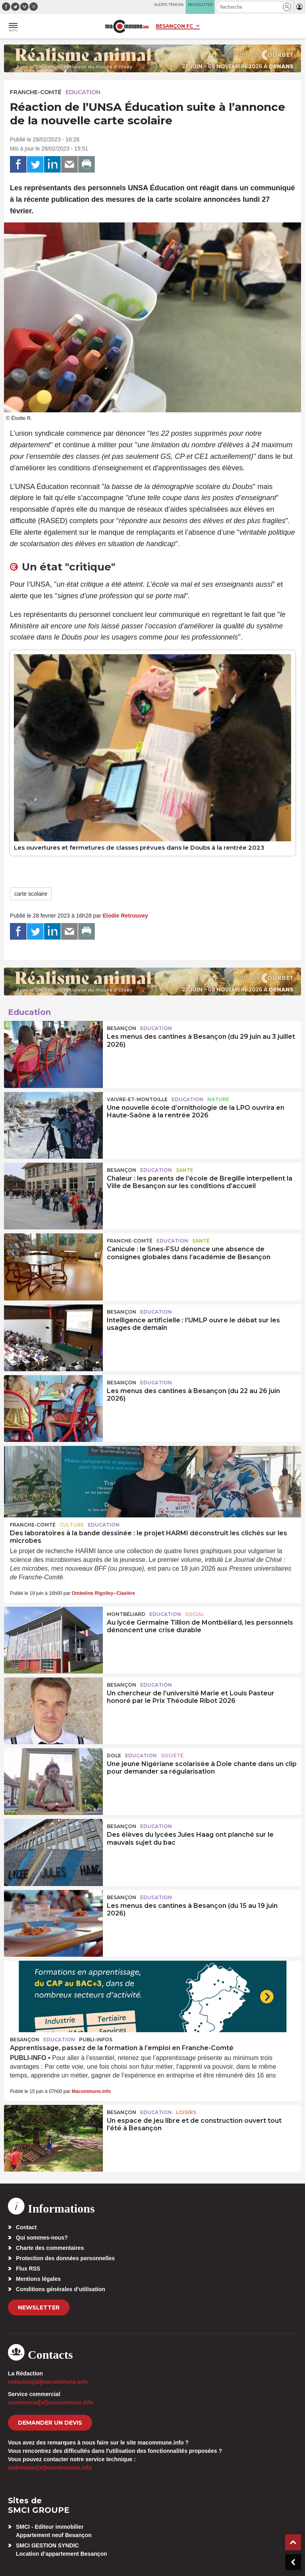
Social (194, 1614)
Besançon (121, 1028)
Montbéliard (126, 1614)
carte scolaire (30, 894)
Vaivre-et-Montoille (137, 1099)
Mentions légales (38, 2279)
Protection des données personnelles (65, 2258)
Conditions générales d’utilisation (60, 2289)
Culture (72, 1525)
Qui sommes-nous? (42, 2237)
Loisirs (186, 2112)
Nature (218, 1099)
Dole (114, 1756)
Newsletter (39, 2307)
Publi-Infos (95, 2040)
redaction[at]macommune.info (48, 2382)
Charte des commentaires (50, 2248)
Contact (26, 2227)
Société (172, 1756)
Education (83, 92)
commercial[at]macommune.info (51, 2402)
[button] (287, 7)
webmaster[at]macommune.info (50, 2467)
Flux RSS (28, 2268)
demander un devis (50, 2422)
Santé (184, 1170)
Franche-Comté (36, 92)
